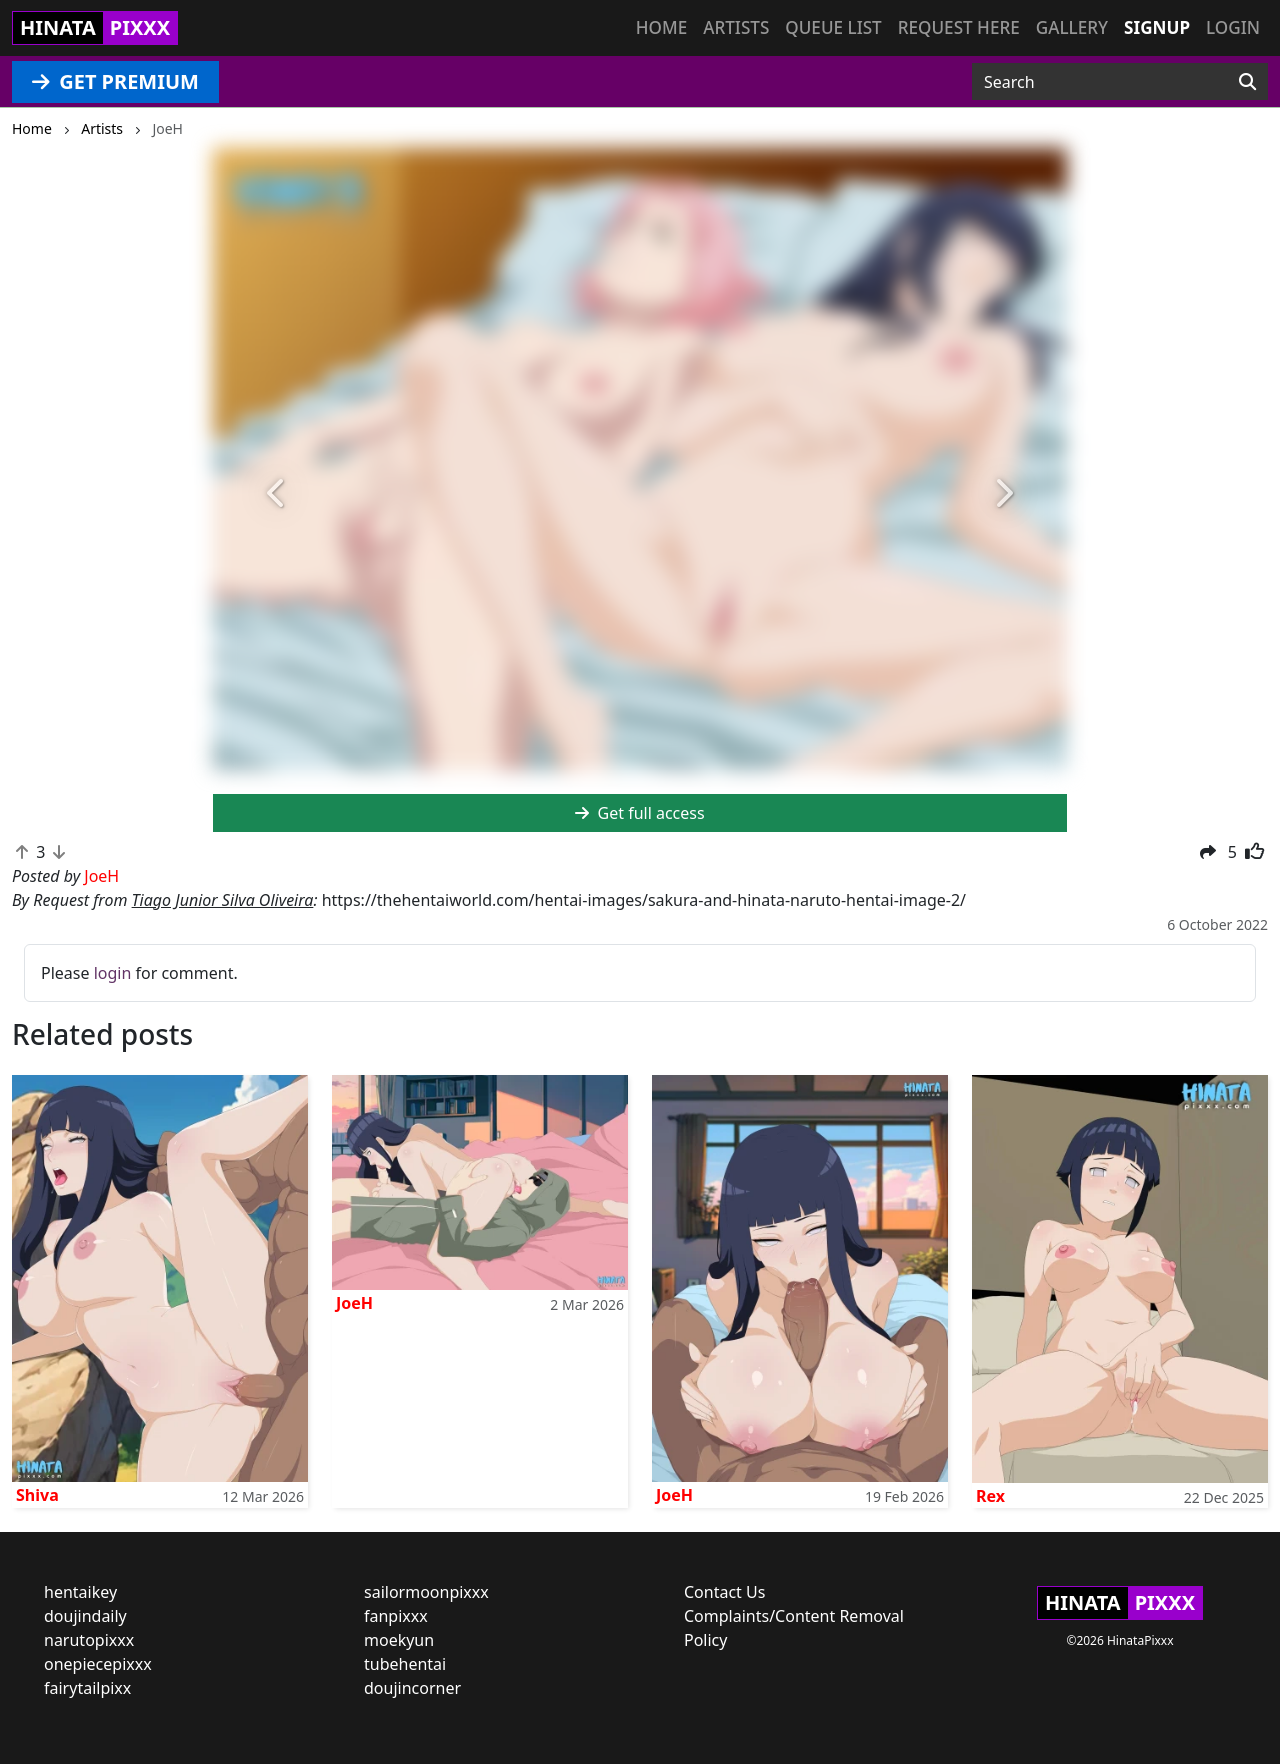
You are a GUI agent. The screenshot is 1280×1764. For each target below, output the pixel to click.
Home (661, 27)
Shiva (37, 1495)
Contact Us (724, 1592)
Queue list (833, 27)
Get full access (639, 813)
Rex (990, 1496)
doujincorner (412, 1688)
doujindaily (85, 1616)
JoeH (354, 1303)
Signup (1157, 27)
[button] (277, 494)
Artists (736, 27)
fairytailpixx (87, 1688)
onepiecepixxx (98, 1664)
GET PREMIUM (115, 81)
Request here (959, 27)
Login (1233, 27)
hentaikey (80, 1592)
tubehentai (405, 1664)
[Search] (1247, 82)
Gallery (1072, 27)
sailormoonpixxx (426, 1592)
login (113, 973)
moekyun (399, 1640)
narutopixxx (89, 1640)
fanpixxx (396, 1616)
